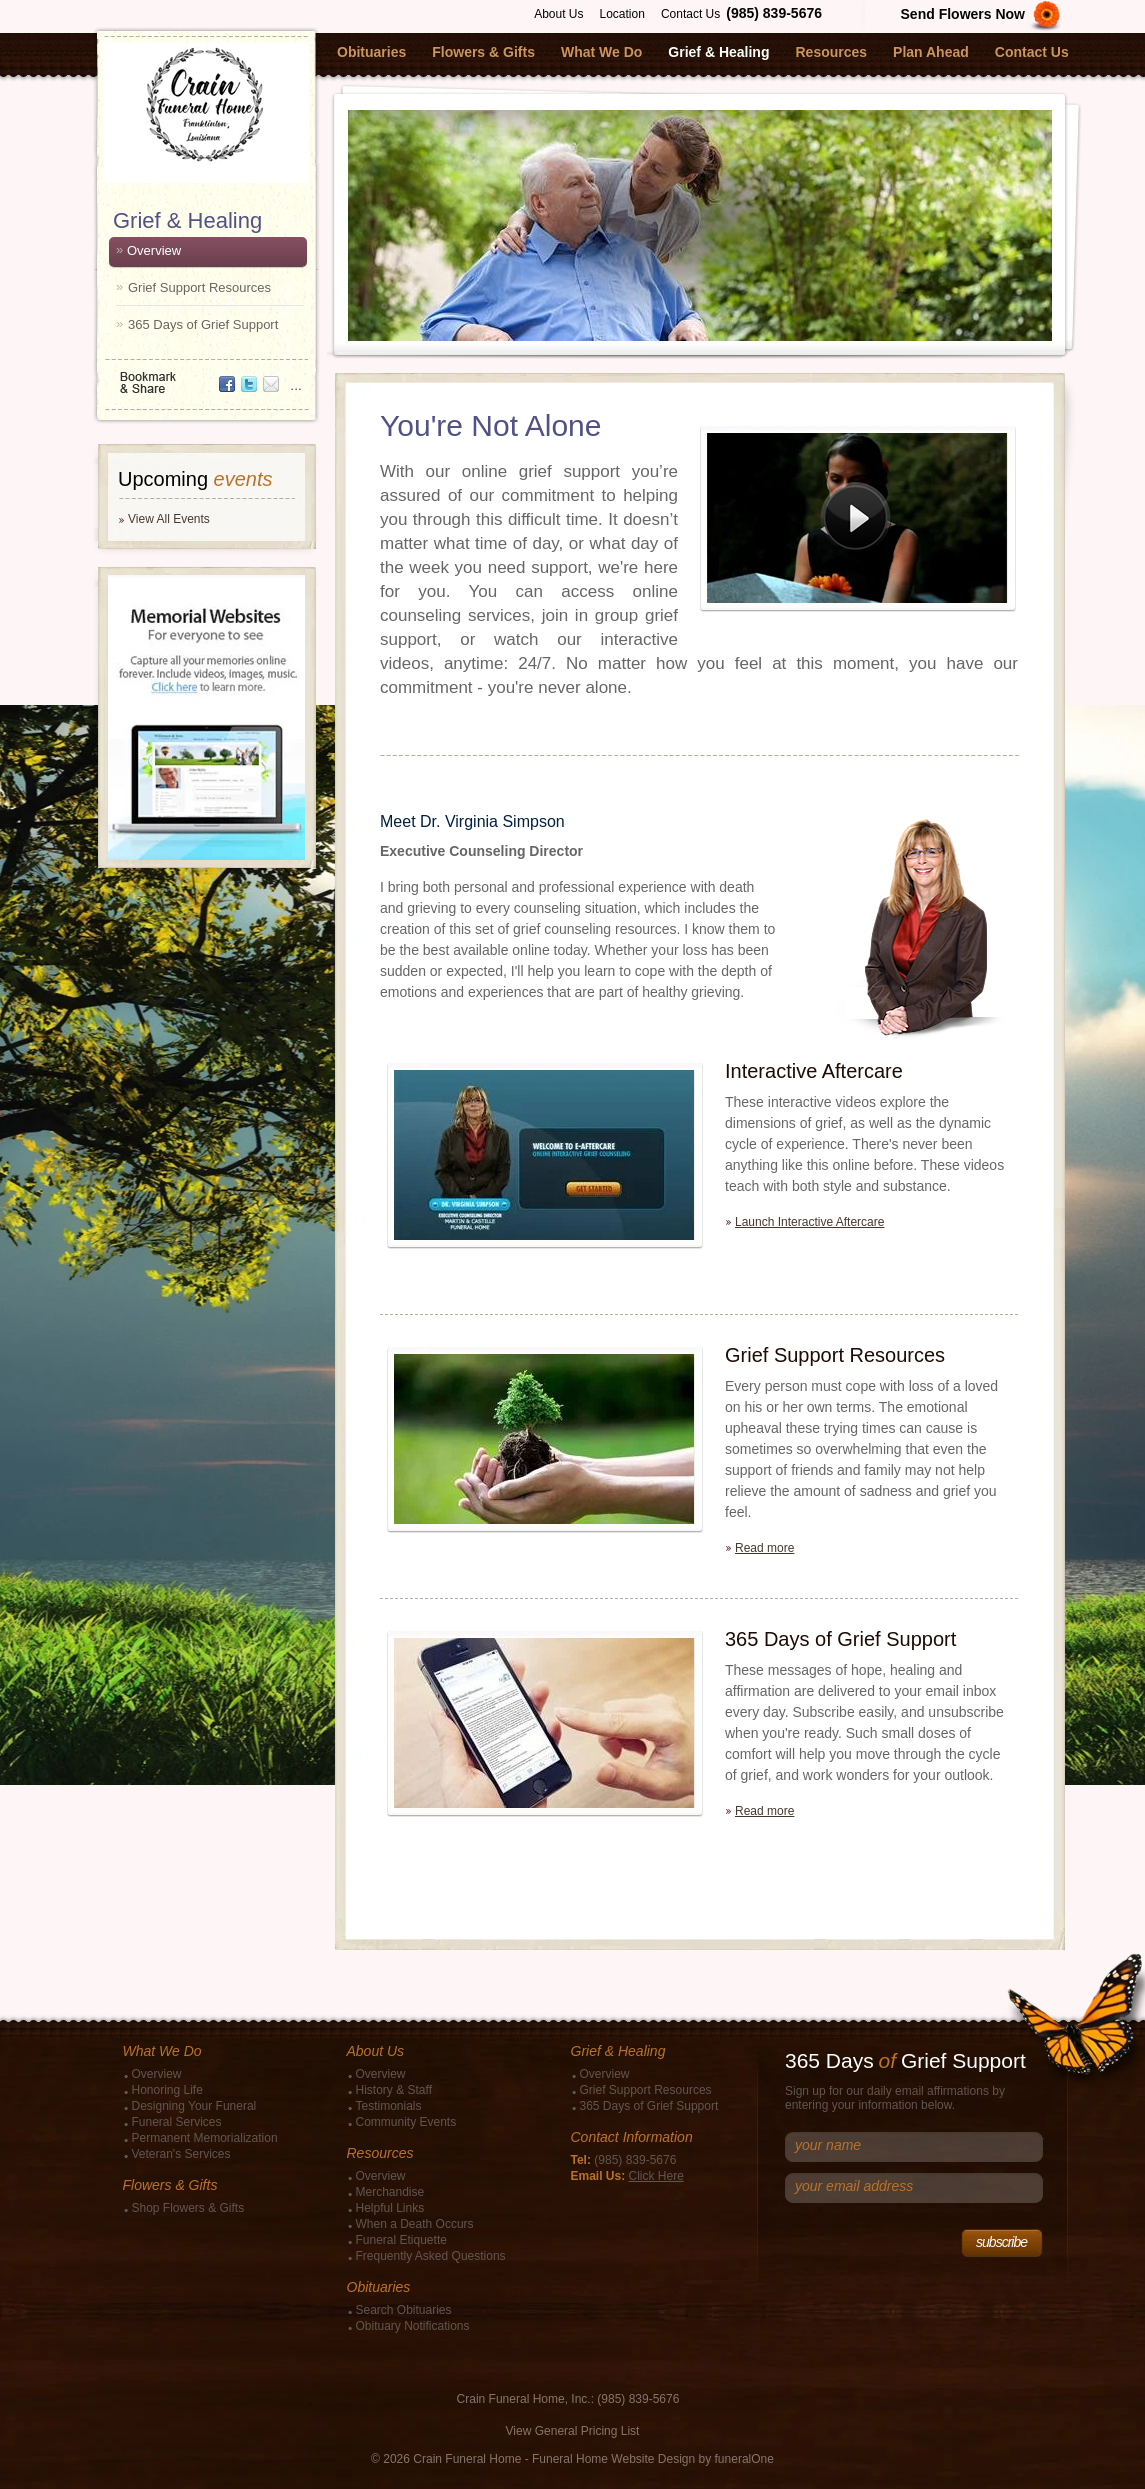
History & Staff (394, 2090)
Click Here (656, 2176)
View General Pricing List (573, 2431)
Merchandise (390, 2192)
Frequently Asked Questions (431, 2256)
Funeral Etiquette (401, 2240)
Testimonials (389, 2106)
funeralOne (744, 2459)
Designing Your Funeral (194, 2106)
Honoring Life (167, 2090)
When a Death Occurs (415, 2224)
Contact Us (690, 14)
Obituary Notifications (413, 2326)
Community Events (406, 2122)
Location (622, 14)
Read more (764, 1548)
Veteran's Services (181, 2154)
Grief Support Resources (199, 287)
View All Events (169, 519)
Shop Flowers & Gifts (188, 2208)
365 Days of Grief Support (203, 324)
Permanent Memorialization (205, 2138)
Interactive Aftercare (814, 1071)
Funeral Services (177, 2122)
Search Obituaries (404, 2310)
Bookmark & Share (205, 375)
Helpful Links (390, 2208)
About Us (558, 14)
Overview (154, 250)
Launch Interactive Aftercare (809, 1222)
